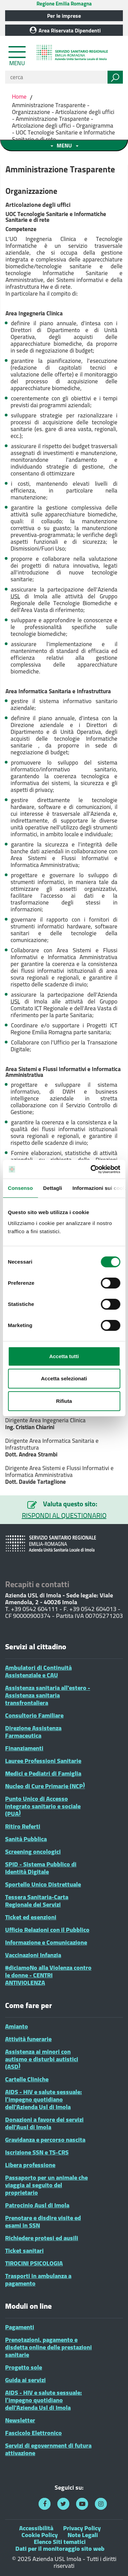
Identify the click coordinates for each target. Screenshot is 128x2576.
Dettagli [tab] (52, 1188)
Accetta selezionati (64, 1378)
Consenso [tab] (20, 1188)
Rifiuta (64, 1401)
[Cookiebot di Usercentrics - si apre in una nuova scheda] (91, 1169)
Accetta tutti (64, 1356)
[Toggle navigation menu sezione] (64, 145)
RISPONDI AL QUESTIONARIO (64, 1515)
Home (20, 96)
